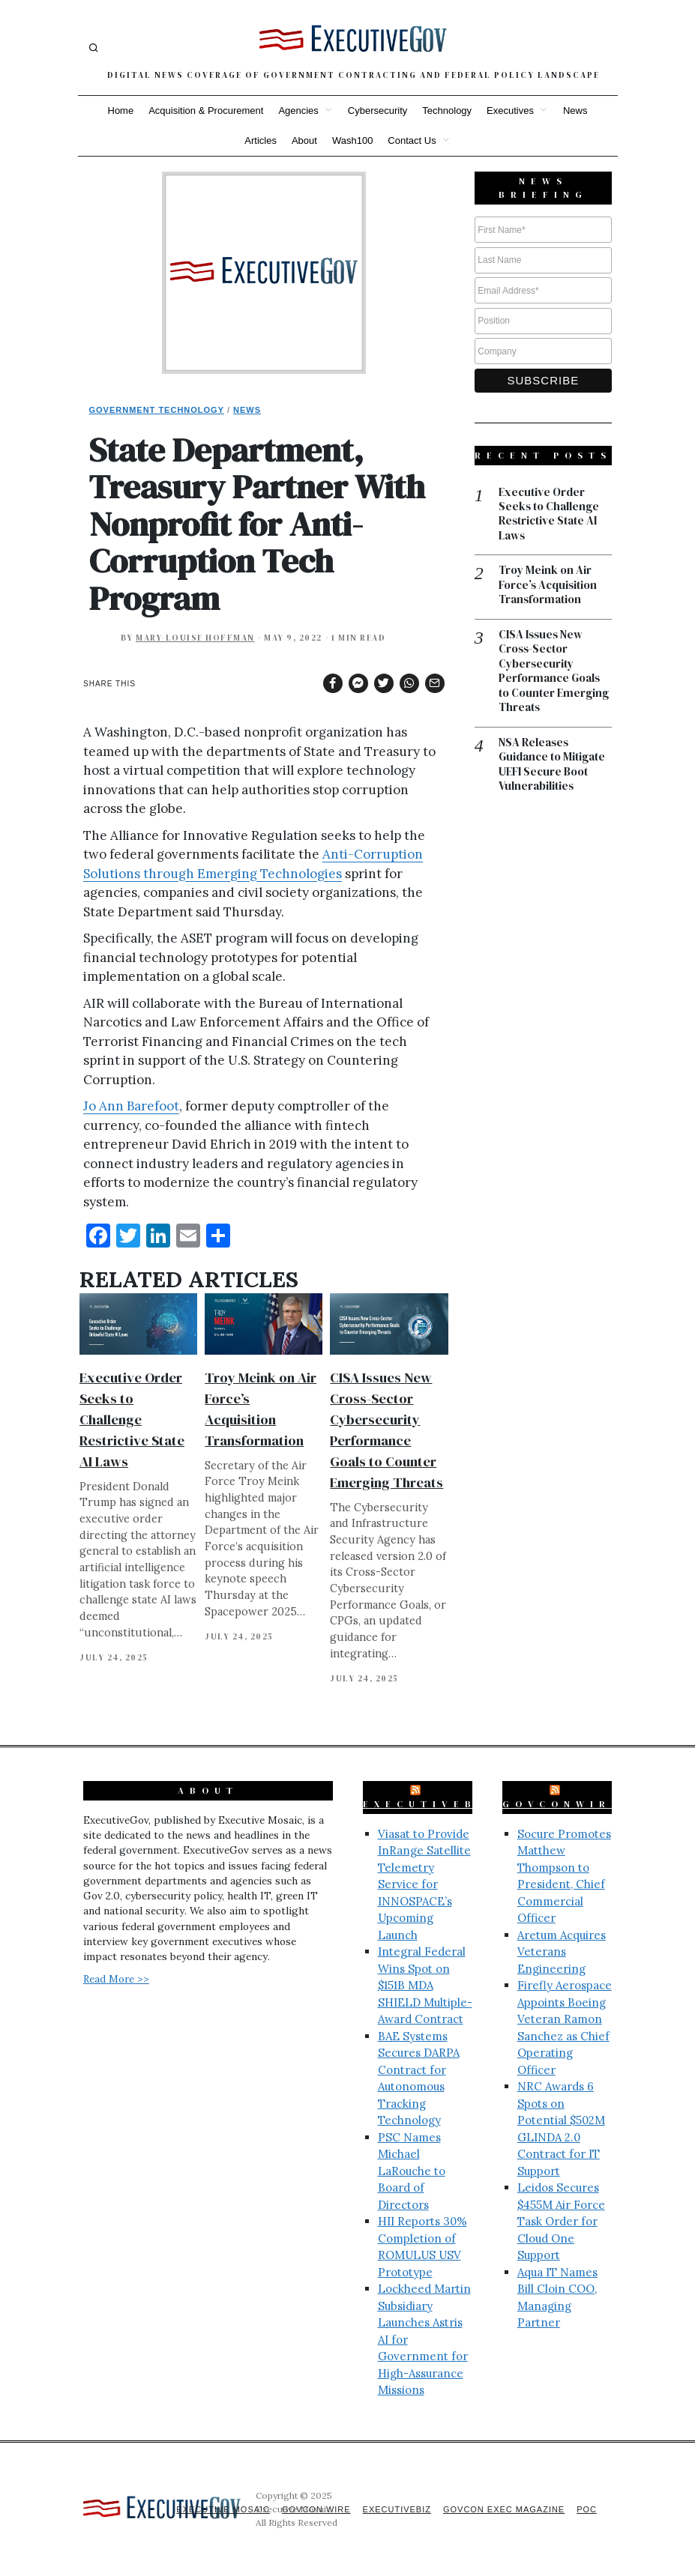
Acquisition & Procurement (205, 110)
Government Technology (157, 409)
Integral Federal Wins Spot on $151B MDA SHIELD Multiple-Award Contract (425, 1985)
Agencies (298, 110)
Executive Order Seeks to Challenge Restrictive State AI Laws (131, 1419)
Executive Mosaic (223, 2509)
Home (121, 110)
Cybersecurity (377, 110)
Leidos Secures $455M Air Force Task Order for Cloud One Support (561, 2221)
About (304, 140)
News (575, 110)
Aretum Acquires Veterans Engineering (561, 1952)
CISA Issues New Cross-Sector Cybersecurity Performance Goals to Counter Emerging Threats (554, 671)
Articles (260, 140)
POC (587, 2509)
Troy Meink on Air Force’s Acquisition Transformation (548, 585)
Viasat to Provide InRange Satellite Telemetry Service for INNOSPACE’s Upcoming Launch (424, 1884)
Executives (510, 110)
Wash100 (352, 140)
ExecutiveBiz (430, 1804)
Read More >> (116, 1979)
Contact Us (412, 140)
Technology (447, 110)
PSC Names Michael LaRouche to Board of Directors (411, 2171)
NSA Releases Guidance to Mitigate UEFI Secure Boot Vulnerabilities (552, 764)
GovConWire (562, 1804)
